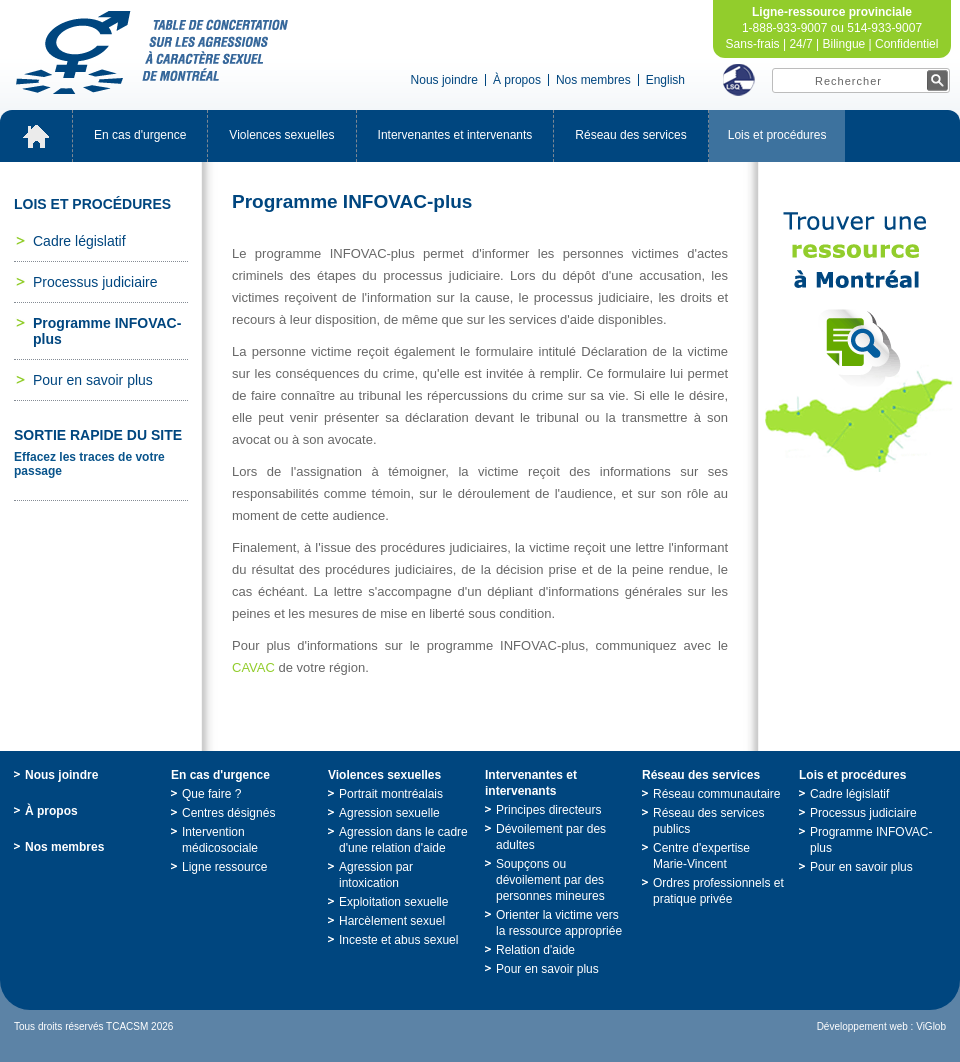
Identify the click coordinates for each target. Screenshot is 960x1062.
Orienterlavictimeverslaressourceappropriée (559, 923)
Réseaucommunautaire (716, 794)
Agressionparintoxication (376, 875)
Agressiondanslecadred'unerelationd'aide (403, 840)
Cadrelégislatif (79, 241)
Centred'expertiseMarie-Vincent (701, 856)
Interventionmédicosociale (220, 840)
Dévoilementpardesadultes (551, 837)
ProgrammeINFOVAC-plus (107, 331)
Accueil (36, 136)
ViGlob (931, 1026)
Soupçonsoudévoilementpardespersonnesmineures (550, 880)
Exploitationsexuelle (393, 902)
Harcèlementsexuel (392, 921)
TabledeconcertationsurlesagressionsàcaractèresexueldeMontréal (152, 52)
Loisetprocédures (777, 135)
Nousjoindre (444, 80)
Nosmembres (593, 80)
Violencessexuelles (281, 135)
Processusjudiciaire (95, 282)
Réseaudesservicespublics (708, 821)
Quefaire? (211, 794)
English (665, 80)
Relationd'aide (535, 950)
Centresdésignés (228, 813)
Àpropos (517, 80)
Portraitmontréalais (391, 794)
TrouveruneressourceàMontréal (859, 342)
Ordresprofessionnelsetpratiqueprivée (718, 891)
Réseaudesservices (630, 135)
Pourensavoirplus (93, 380)
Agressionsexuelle (389, 813)
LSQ (739, 80)
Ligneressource (224, 867)
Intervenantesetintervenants (455, 135)
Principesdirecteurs (548, 810)
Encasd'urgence (140, 135)
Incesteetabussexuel (398, 940)
